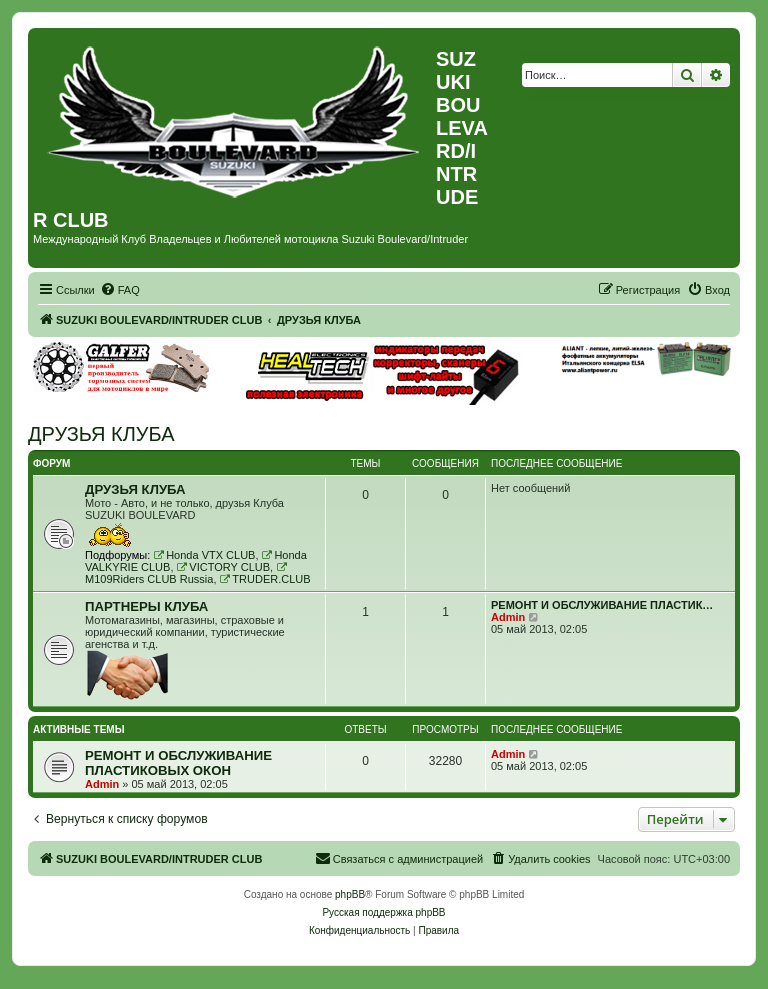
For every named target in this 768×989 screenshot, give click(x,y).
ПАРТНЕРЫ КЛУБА (146, 606)
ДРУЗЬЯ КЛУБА (101, 434)
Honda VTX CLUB (204, 555)
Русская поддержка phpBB (383, 912)
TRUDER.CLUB (265, 579)
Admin (508, 617)
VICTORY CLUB (224, 567)
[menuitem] (120, 290)
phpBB (350, 894)
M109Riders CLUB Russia (187, 573)
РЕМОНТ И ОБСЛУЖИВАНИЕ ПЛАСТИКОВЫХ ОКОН (178, 763)
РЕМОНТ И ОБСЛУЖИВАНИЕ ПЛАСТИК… (602, 605)
